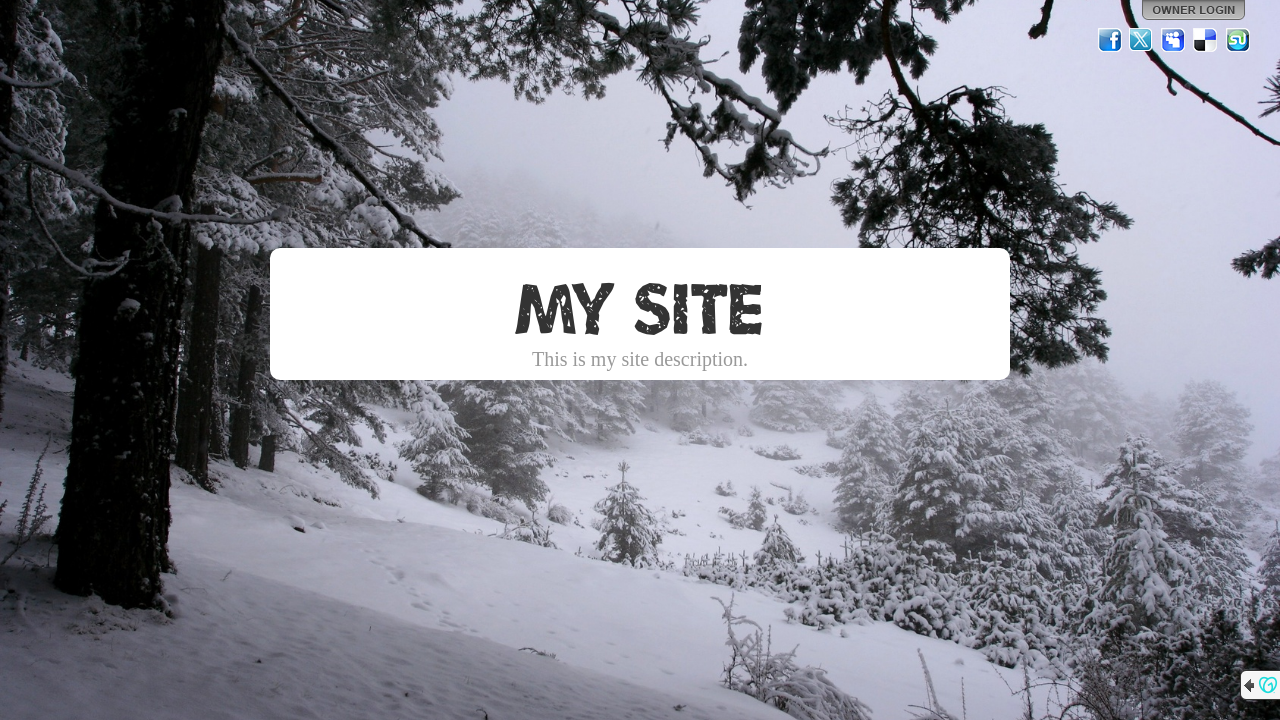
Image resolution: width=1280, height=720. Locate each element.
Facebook (1110, 40)
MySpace (1174, 40)
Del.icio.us (1206, 40)
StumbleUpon (1238, 40)
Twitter (1142, 40)
